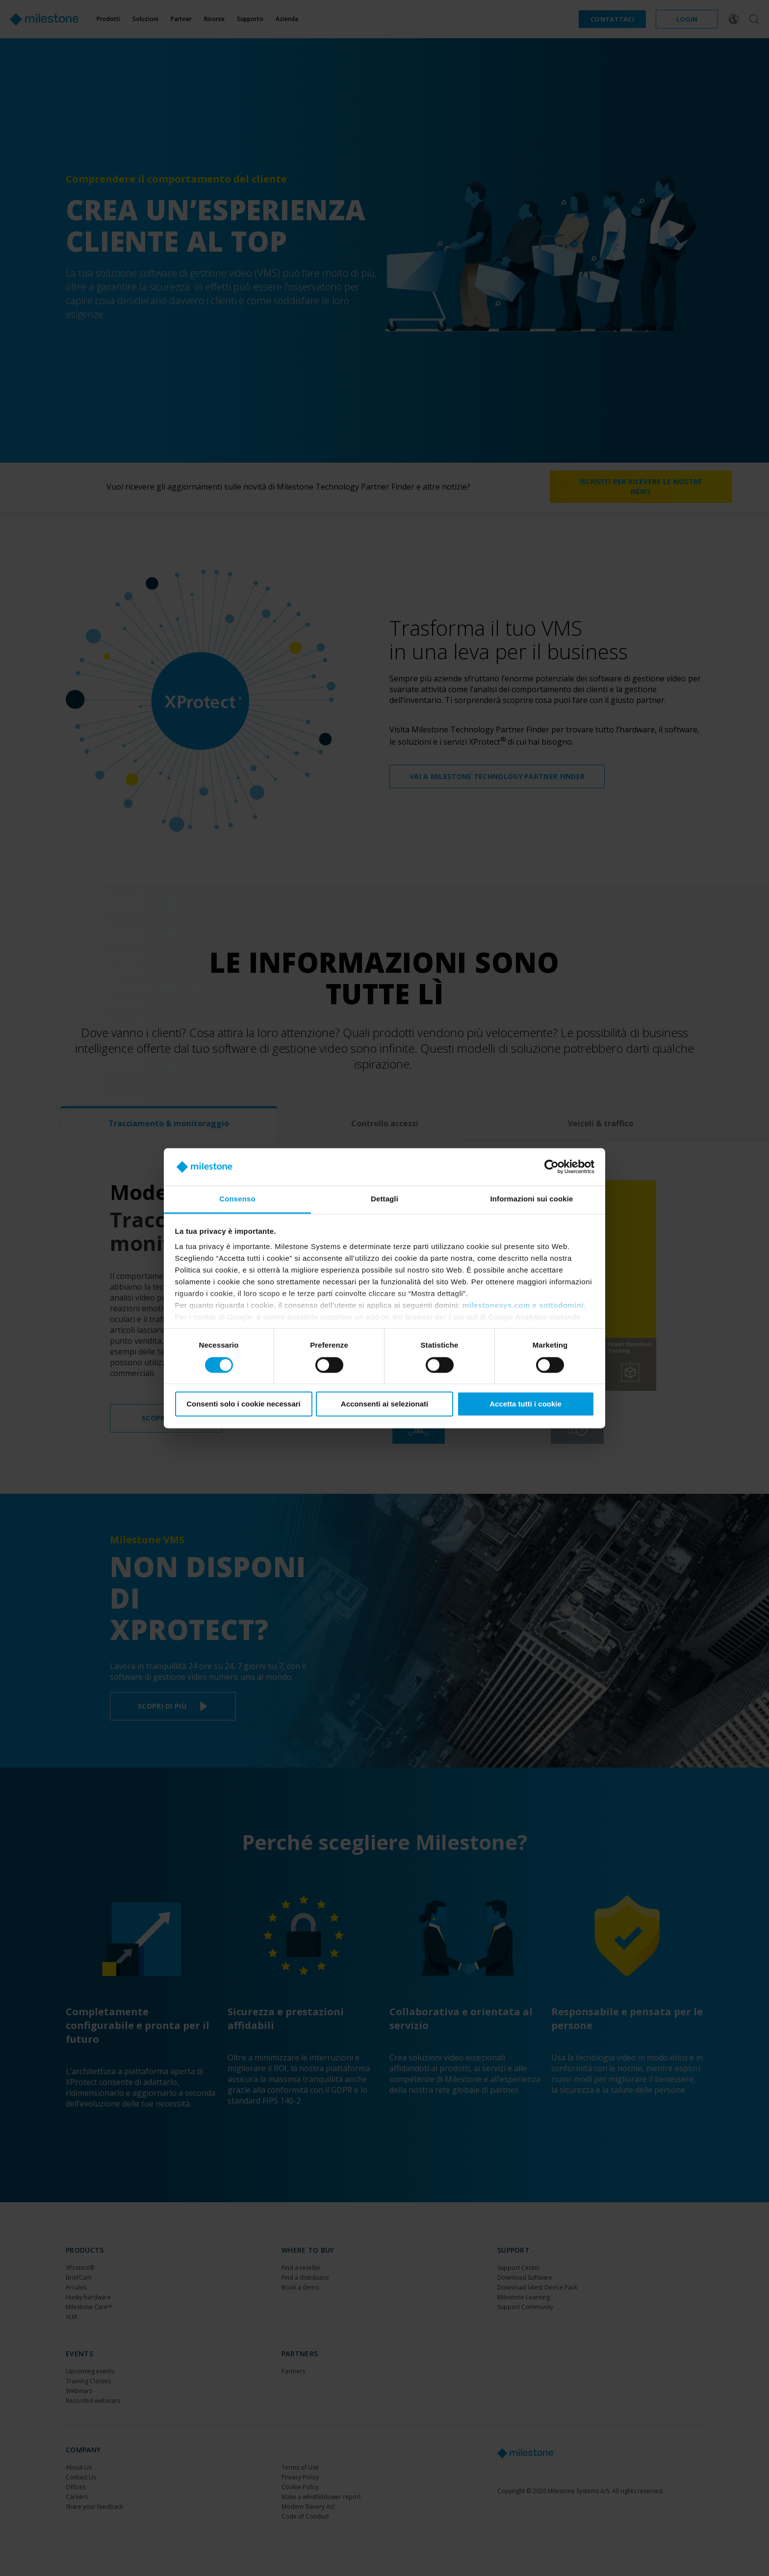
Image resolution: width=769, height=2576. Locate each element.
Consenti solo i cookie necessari (243, 1404)
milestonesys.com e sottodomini (523, 1305)
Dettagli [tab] (384, 1199)
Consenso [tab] (237, 1199)
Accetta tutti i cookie (525, 1404)
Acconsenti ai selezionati (384, 1404)
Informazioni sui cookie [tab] (531, 1199)
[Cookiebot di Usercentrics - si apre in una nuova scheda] (551, 1166)
